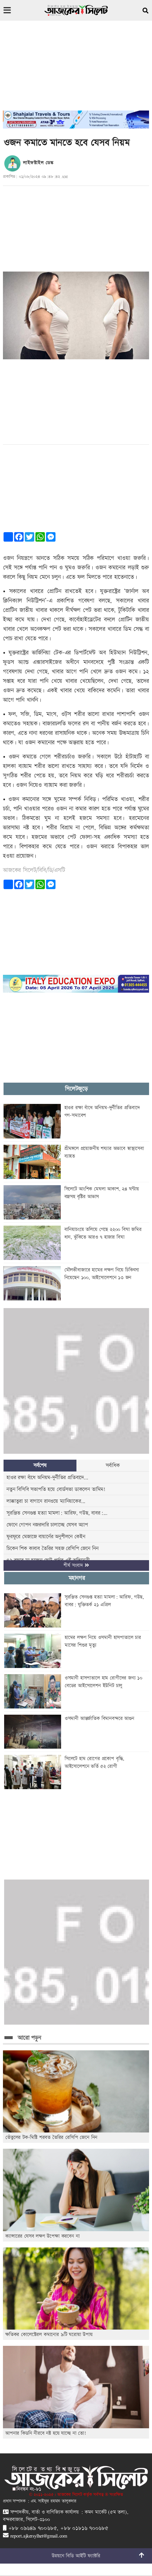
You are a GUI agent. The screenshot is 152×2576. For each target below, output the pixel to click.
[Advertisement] (76, 69)
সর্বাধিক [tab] (113, 1465)
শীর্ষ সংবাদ (76, 1565)
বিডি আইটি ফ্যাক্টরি (83, 2555)
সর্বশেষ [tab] (40, 1465)
